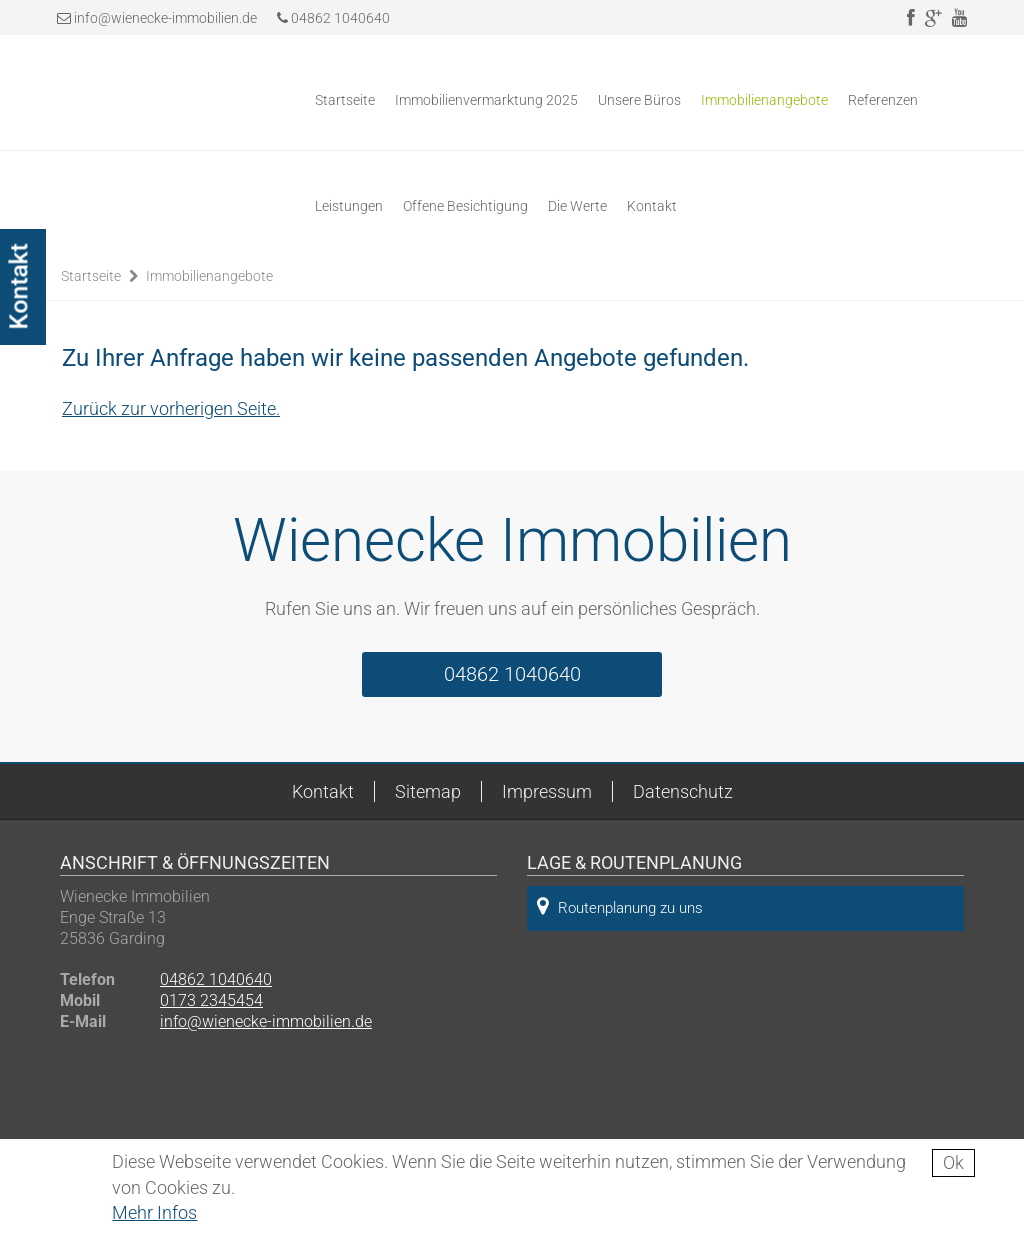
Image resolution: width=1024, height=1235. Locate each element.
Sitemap (428, 791)
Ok (953, 1162)
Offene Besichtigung (465, 206)
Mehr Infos (154, 1212)
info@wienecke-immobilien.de (165, 18)
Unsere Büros (639, 100)
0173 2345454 (211, 1000)
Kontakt (652, 206)
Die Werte (577, 206)
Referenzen (883, 100)
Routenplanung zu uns (620, 906)
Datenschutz (683, 791)
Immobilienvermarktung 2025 (486, 100)
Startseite (345, 100)
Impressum (547, 791)
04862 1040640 (333, 18)
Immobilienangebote (764, 100)
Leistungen (349, 206)
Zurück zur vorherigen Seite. (171, 408)
